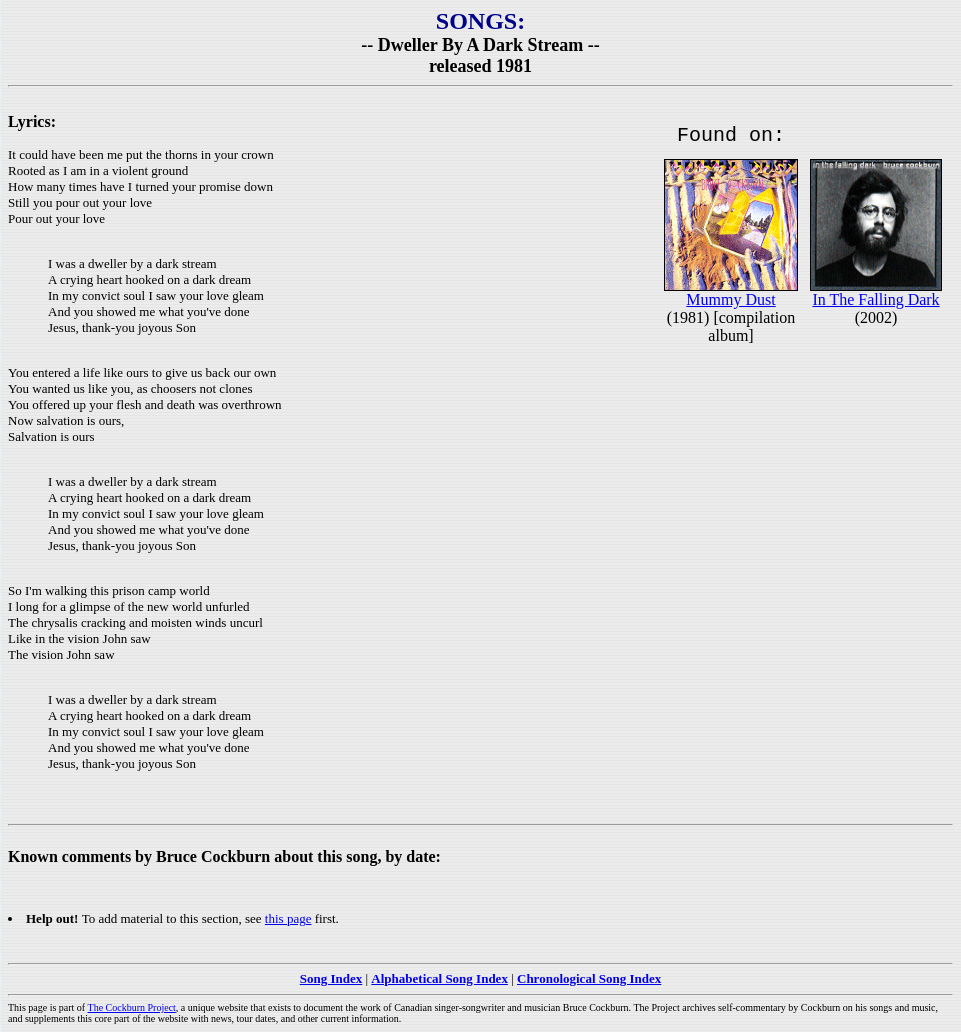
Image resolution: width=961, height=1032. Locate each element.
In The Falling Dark (875, 303)
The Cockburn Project (132, 1007)
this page (288, 918)
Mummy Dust (730, 303)
